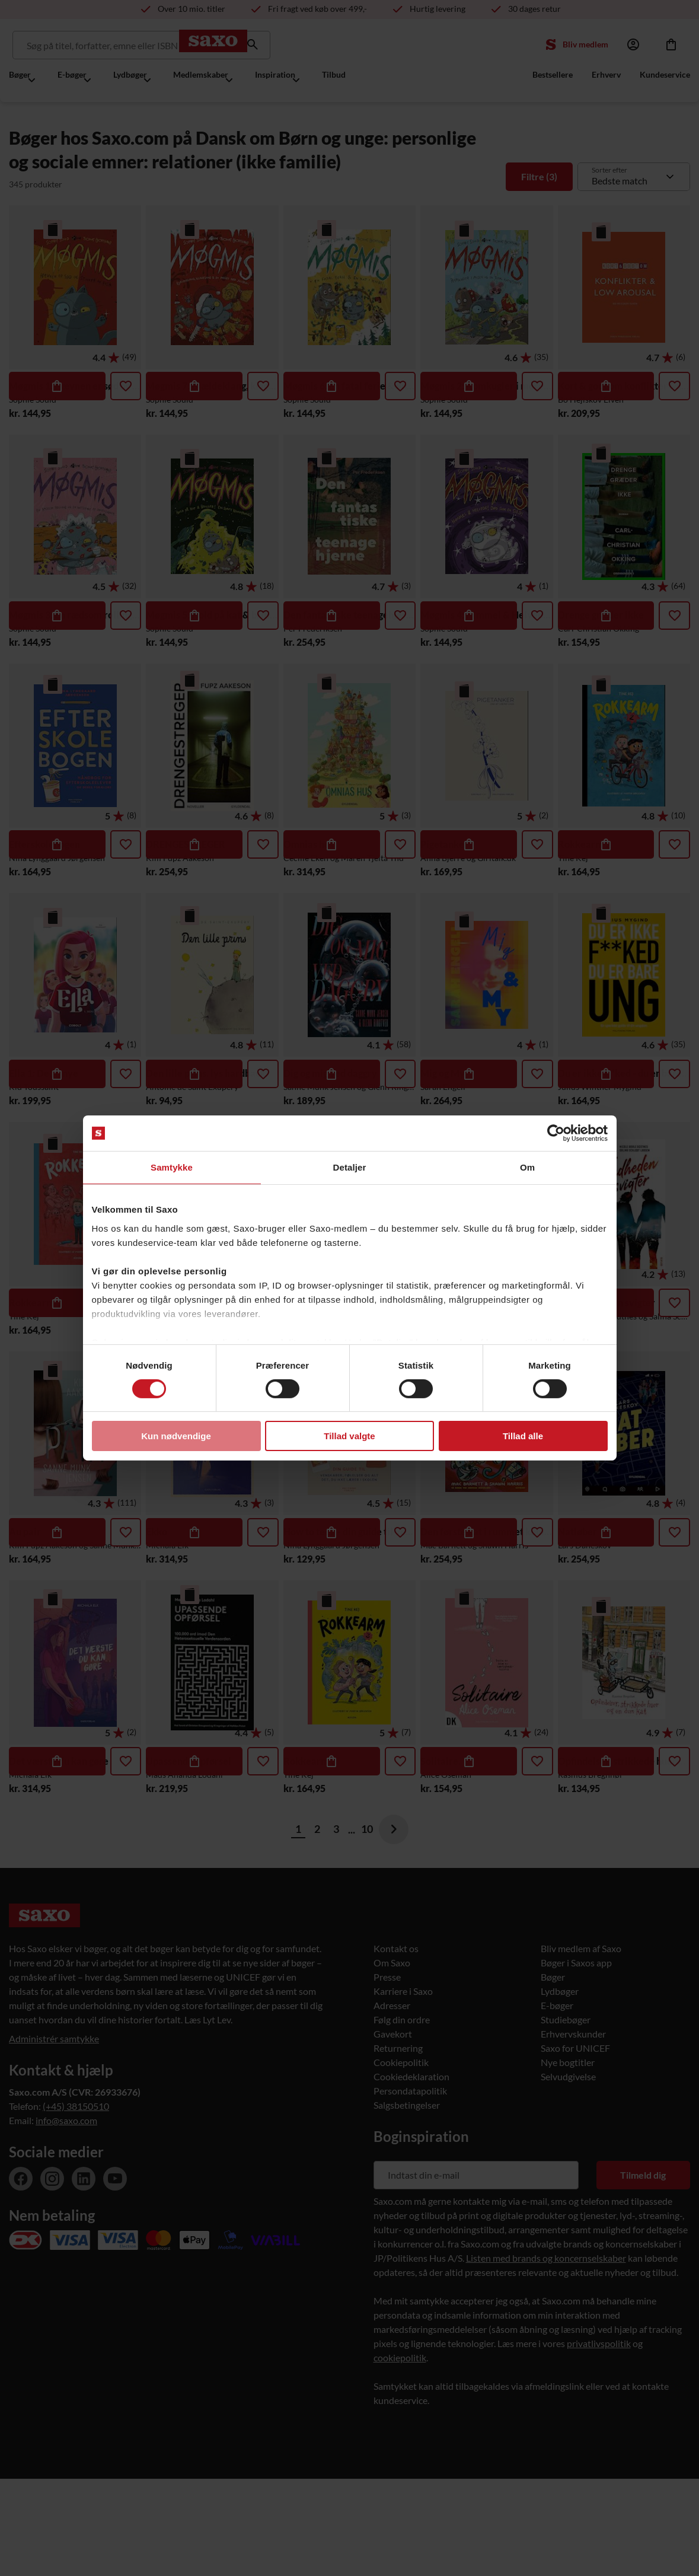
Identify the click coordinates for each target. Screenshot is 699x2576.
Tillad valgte (349, 1436)
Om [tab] (527, 1167)
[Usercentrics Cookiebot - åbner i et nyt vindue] (556, 1133)
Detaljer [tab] (349, 1167)
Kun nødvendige (176, 1436)
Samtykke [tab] (172, 1167)
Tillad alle (523, 1436)
